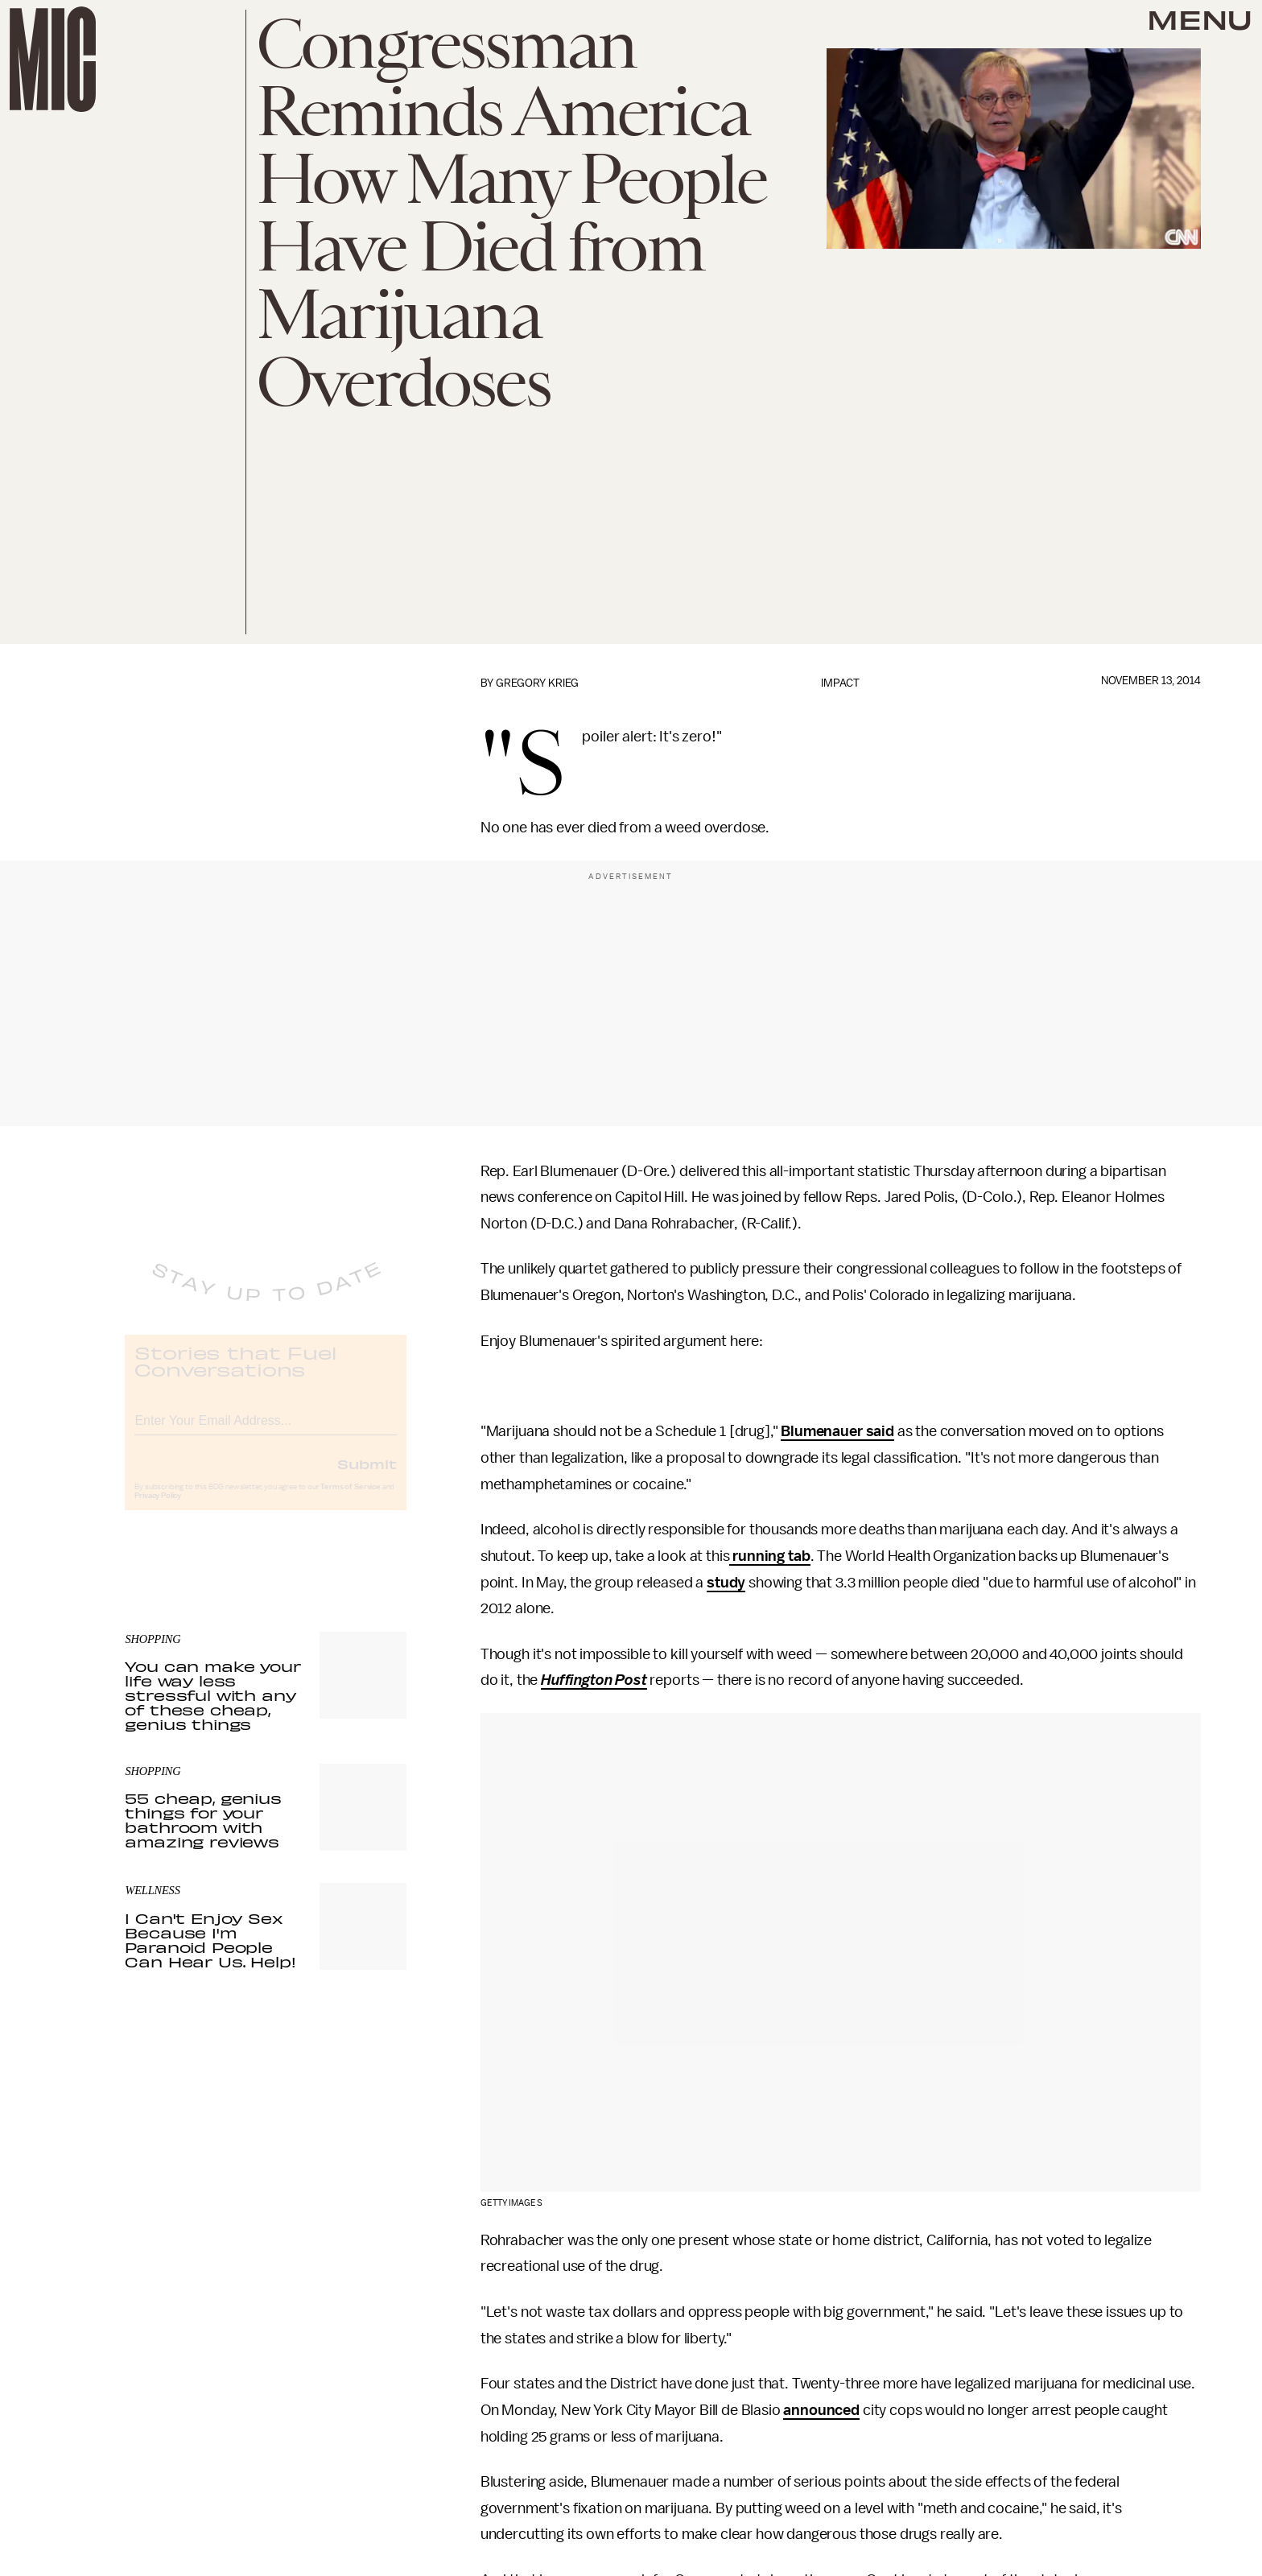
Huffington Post (594, 1680)
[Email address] (265, 1431)
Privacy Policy (157, 1509)
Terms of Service (350, 1500)
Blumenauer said (837, 1431)
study (726, 1583)
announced (821, 2410)
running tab (769, 1556)
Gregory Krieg (537, 683)
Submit (367, 1477)
